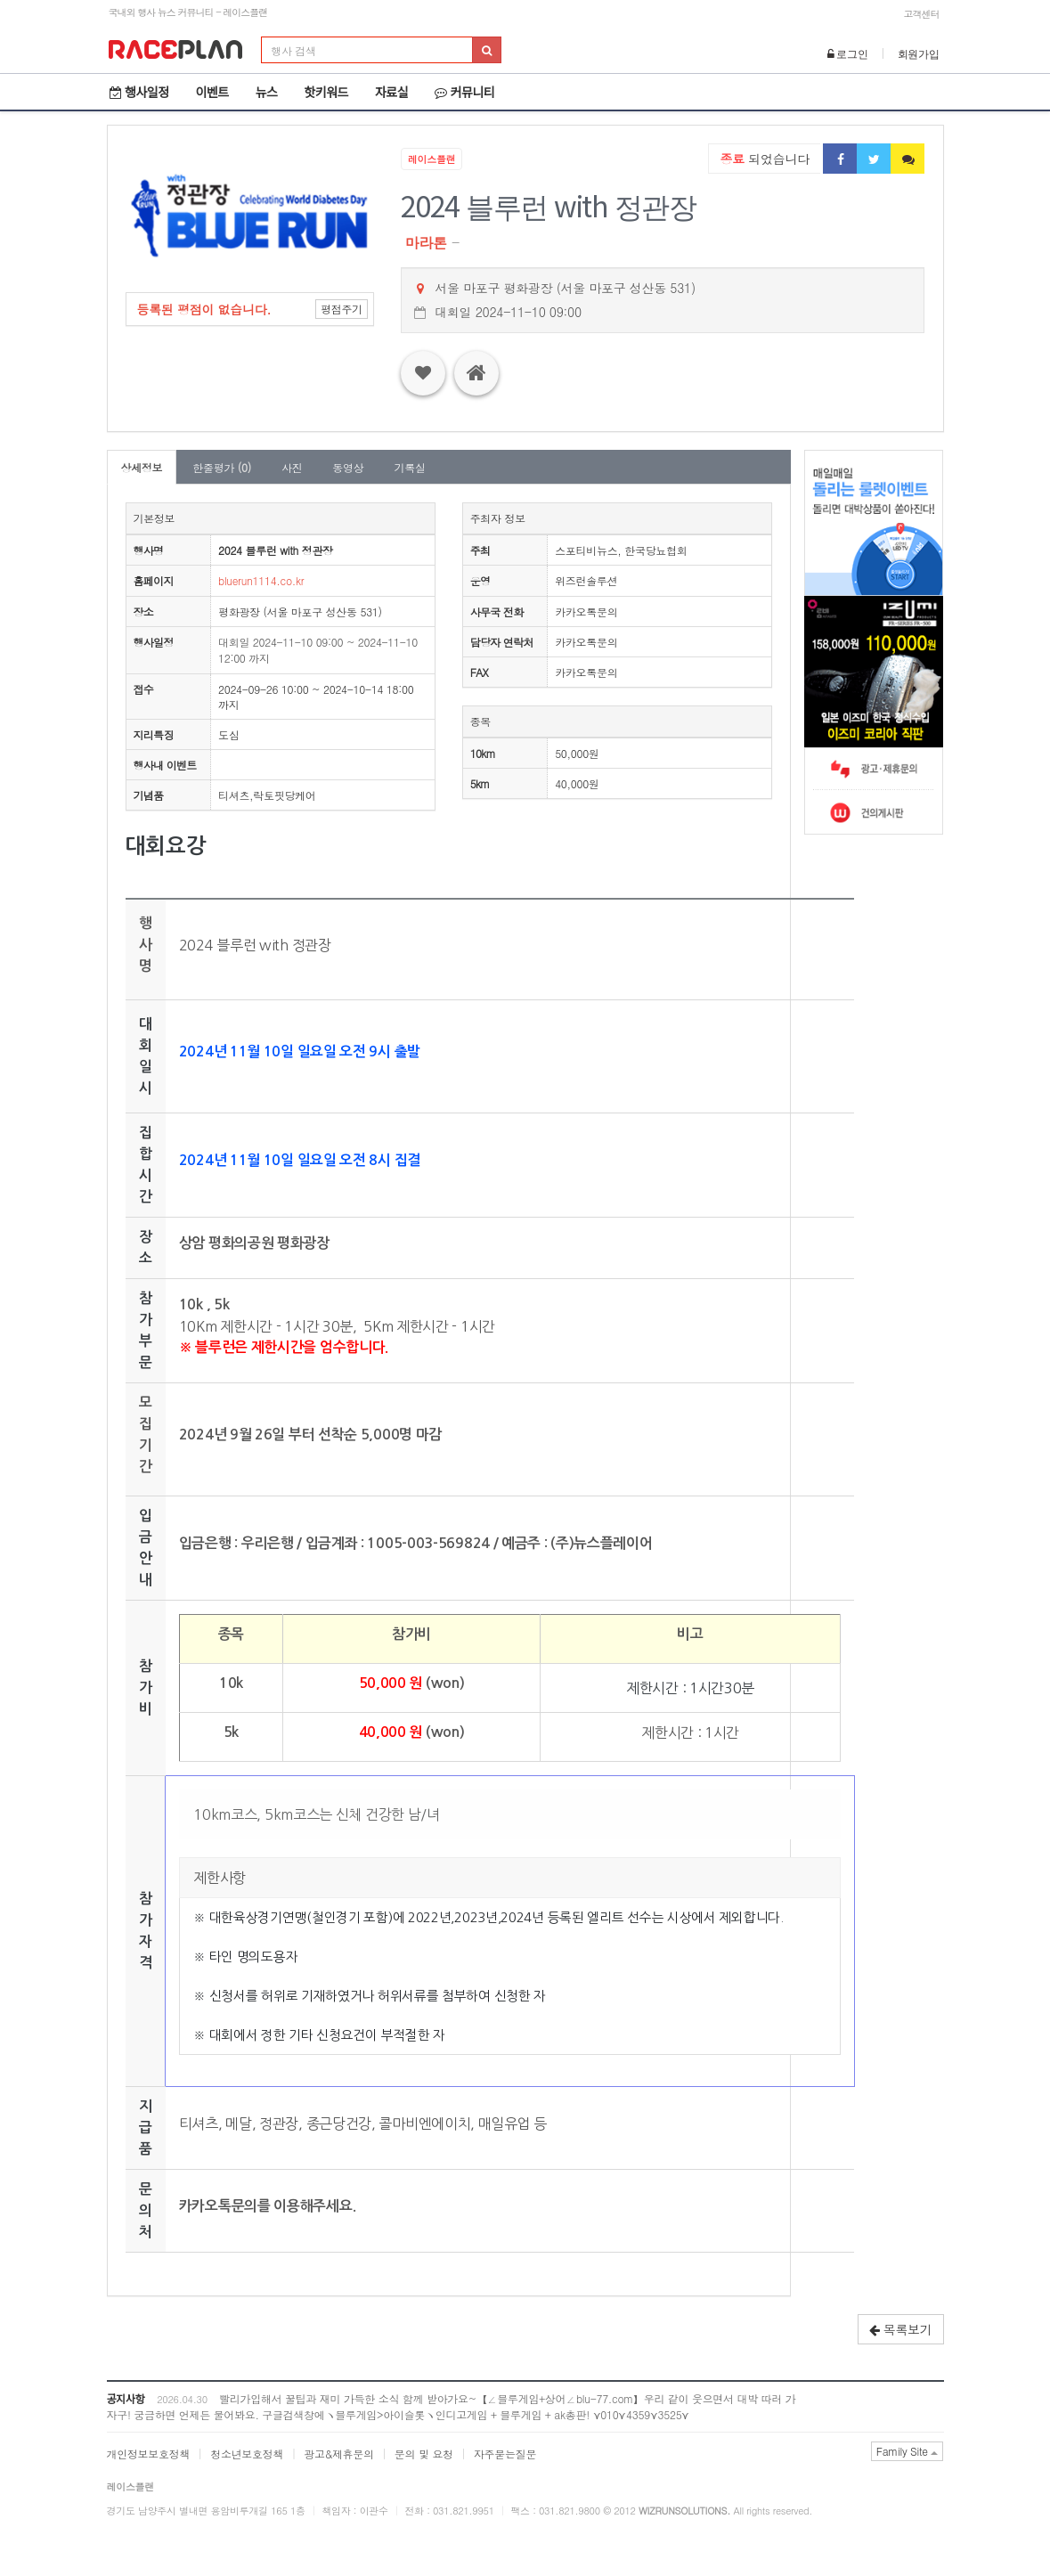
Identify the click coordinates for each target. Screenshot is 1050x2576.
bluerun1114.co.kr (261, 580)
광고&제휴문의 (338, 2453)
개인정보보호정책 (149, 2453)
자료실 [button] (391, 92)
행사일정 (139, 92)
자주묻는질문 (505, 2453)
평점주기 (341, 308)
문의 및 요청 (424, 2453)
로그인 (847, 53)
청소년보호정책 (246, 2453)
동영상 (347, 467)
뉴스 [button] (267, 92)
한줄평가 (221, 467)
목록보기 (900, 2329)
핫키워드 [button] (326, 92)
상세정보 (142, 467)
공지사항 (126, 2398)
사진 (291, 467)
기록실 (409, 467)
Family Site (907, 2450)
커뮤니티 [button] (464, 92)
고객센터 (922, 13)
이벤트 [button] (212, 92)
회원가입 (919, 53)
